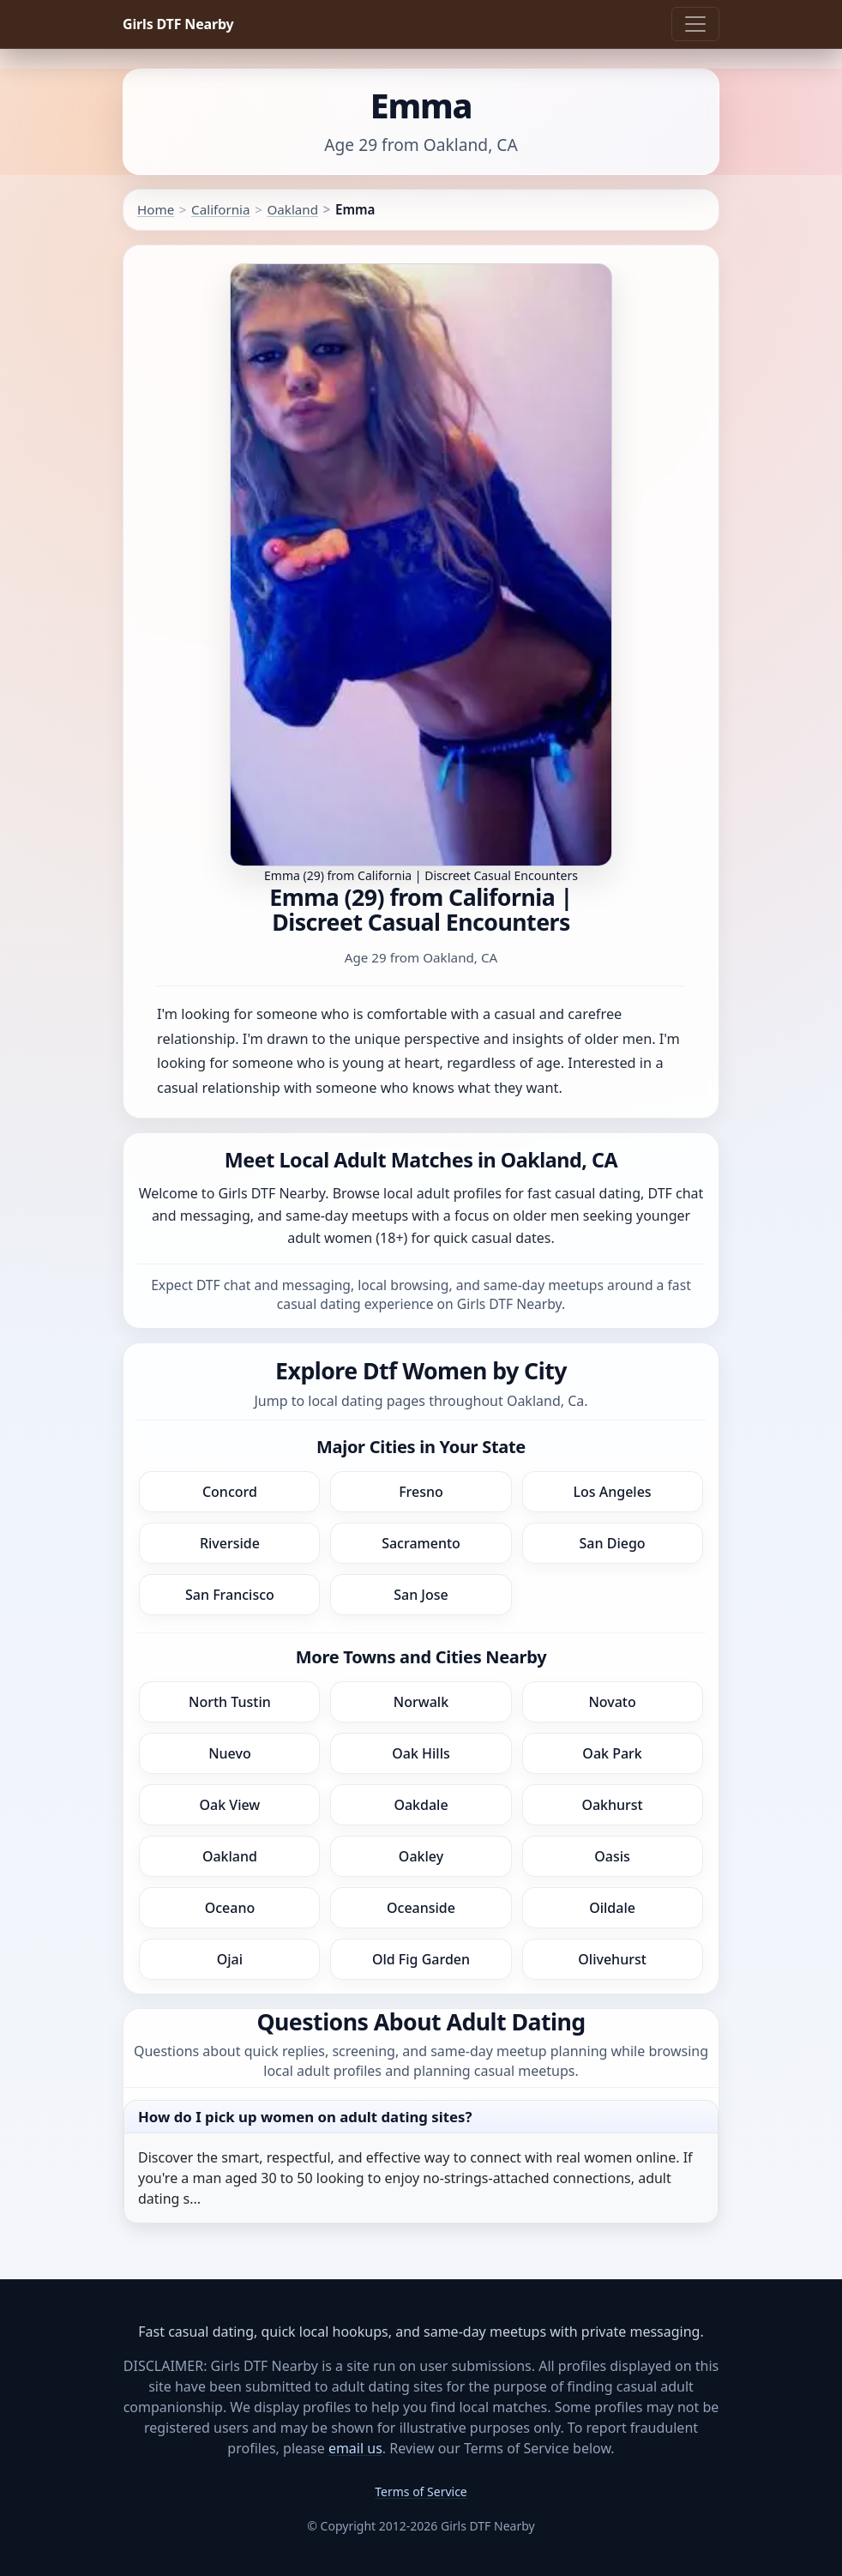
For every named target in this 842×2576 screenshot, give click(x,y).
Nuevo (229, 1753)
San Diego (613, 1543)
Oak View (230, 1804)
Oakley (421, 1856)
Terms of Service (421, 2491)
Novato (611, 1701)
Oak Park (611, 1753)
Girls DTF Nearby (178, 24)
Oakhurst (611, 1804)
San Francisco (229, 1594)
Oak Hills (421, 1753)
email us (355, 2448)
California (220, 209)
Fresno (421, 1491)
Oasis (612, 1856)
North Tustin (230, 1701)
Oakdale (421, 1804)
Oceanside (421, 1907)
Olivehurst (612, 1959)
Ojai (230, 1959)
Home (155, 209)
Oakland (292, 209)
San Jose (421, 1594)
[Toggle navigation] (695, 24)
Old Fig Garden (421, 1959)
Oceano (230, 1907)
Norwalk (421, 1701)
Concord (229, 1491)
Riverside (230, 1543)
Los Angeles (612, 1491)
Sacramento (421, 1543)
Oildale (612, 1907)
